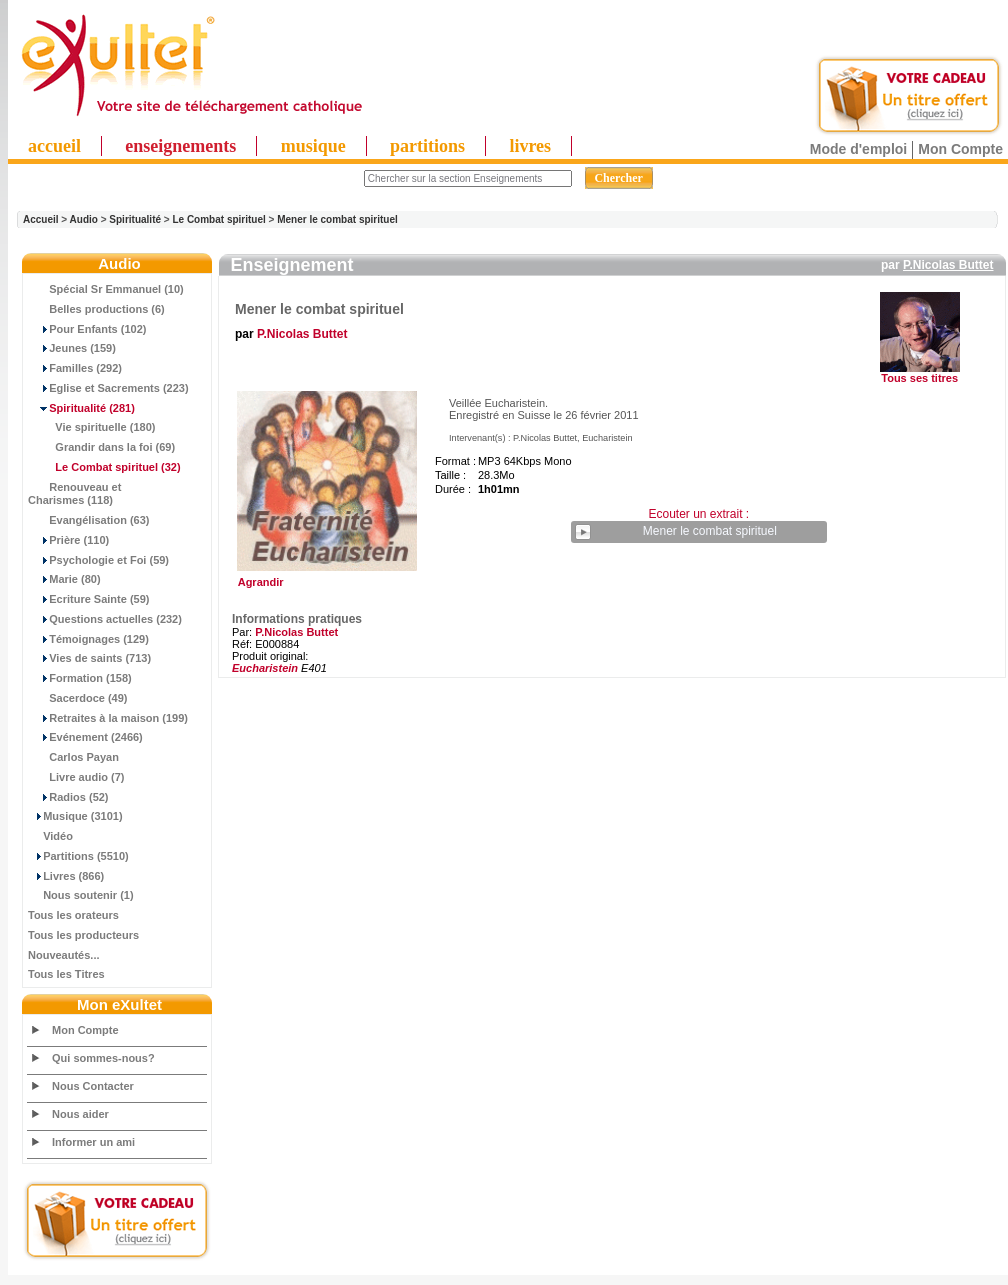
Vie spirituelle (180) (91, 427)
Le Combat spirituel (218, 219)
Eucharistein (265, 668)
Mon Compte (960, 149)
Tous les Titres (66, 974)
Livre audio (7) (76, 777)
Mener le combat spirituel (337, 219)
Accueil (41, 219)
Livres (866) (66, 876)
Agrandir (324, 577)
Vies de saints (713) (89, 658)
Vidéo (50, 836)
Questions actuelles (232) (105, 619)
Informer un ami (93, 1142)
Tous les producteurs (83, 935)
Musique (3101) (75, 816)
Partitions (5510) (78, 856)
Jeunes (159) (72, 348)
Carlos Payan (73, 757)
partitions (427, 146)
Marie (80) (64, 579)
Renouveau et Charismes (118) (74, 494)
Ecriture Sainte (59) (89, 599)
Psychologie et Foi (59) (98, 560)
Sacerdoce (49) (78, 698)
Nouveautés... (64, 955)
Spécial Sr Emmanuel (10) (106, 289)
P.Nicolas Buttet (948, 265)
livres (530, 146)
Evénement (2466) (85, 737)
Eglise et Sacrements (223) (108, 388)
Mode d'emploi (858, 149)
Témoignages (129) (88, 639)
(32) (104, 467)
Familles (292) (75, 368)
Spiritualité (135, 219)
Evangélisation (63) (89, 520)
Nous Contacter (93, 1086)
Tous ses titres (919, 378)
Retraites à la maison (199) (108, 718)
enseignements (180, 146)
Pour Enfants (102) (87, 329)
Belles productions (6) (96, 309)
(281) (81, 408)
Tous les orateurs (73, 915)
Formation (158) (80, 678)
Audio (84, 219)
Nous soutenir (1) (81, 895)
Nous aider (80, 1114)
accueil (54, 146)
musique (313, 146)
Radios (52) (68, 797)
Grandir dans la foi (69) (101, 447)
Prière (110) (68, 540)
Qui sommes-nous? (103, 1058)
